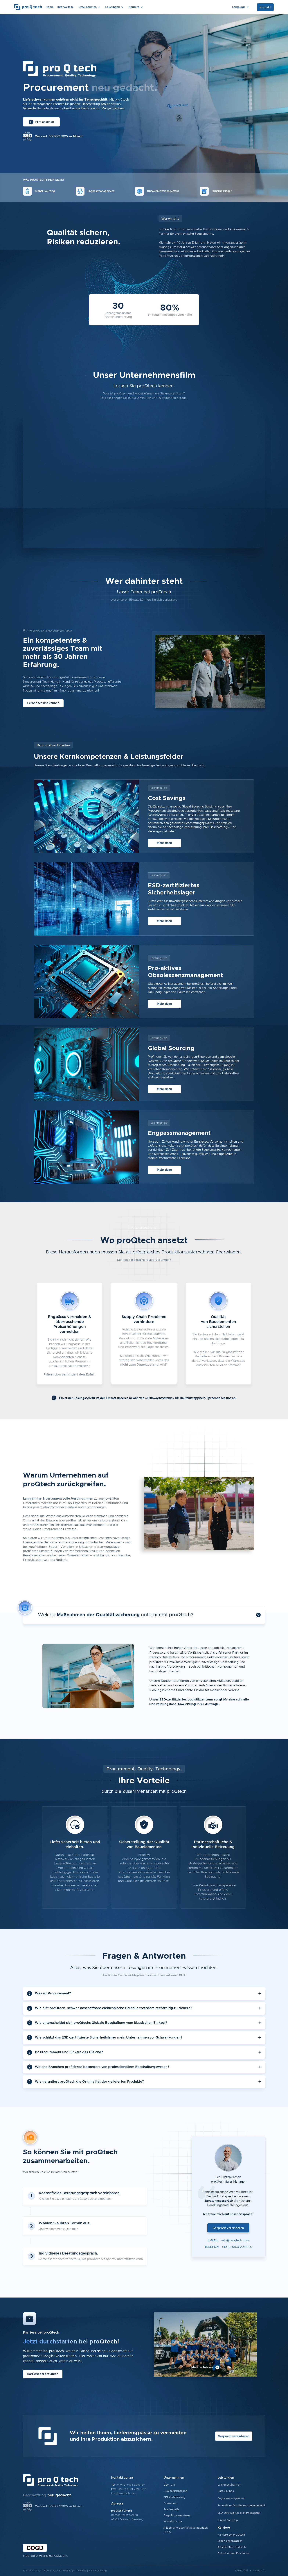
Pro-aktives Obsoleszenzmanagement (241, 2505)
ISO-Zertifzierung (174, 2497)
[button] (88, 7)
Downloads (170, 2503)
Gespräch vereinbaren (177, 2515)
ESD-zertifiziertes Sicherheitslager (238, 2513)
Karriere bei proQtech (42, 2374)
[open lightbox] (41, 121)
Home (49, 7)
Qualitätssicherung (175, 2491)
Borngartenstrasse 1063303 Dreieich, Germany (127, 2515)
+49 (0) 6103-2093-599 (131, 2489)
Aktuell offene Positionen (233, 2553)
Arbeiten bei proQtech (231, 2547)
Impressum (259, 2570)
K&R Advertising (98, 2571)
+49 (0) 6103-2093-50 (131, 2485)
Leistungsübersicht (229, 2485)
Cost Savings (225, 2491)
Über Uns (169, 2485)
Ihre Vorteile (65, 7)
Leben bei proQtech (229, 2541)
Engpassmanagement (231, 2498)
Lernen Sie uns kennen (43, 703)
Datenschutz (241, 2570)
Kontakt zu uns (122, 2477)
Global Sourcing (227, 2520)
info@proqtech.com (123, 2493)
